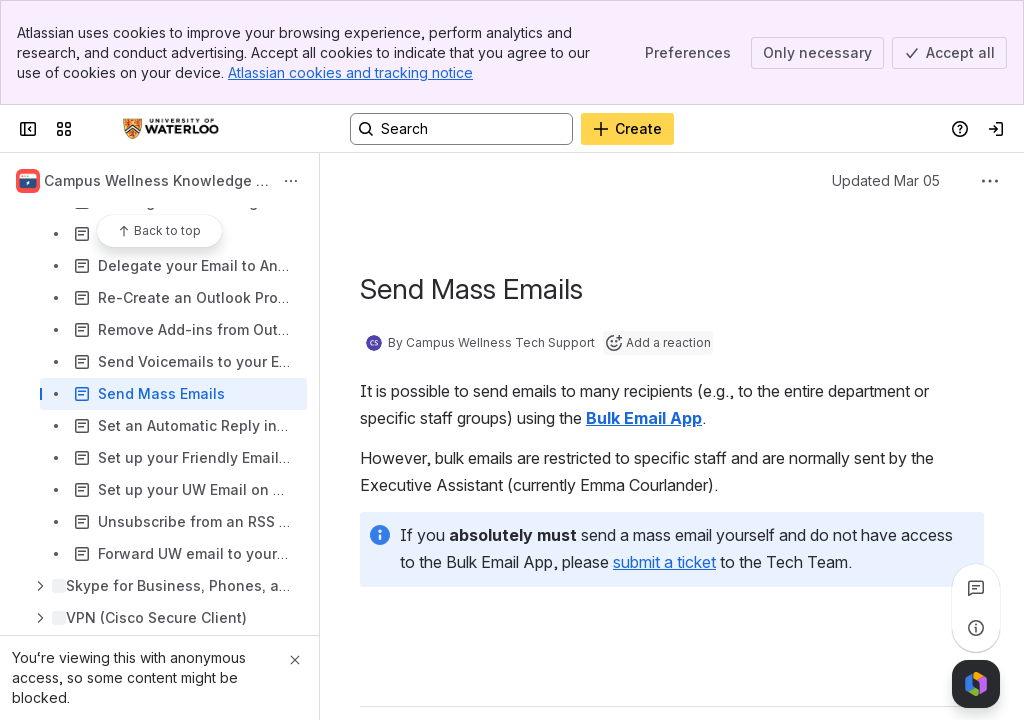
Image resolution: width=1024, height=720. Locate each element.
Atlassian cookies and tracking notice (350, 72)
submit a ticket (664, 562)
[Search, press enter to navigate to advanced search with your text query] (461, 129)
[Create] (627, 129)
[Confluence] (171, 129)
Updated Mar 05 (886, 180)
